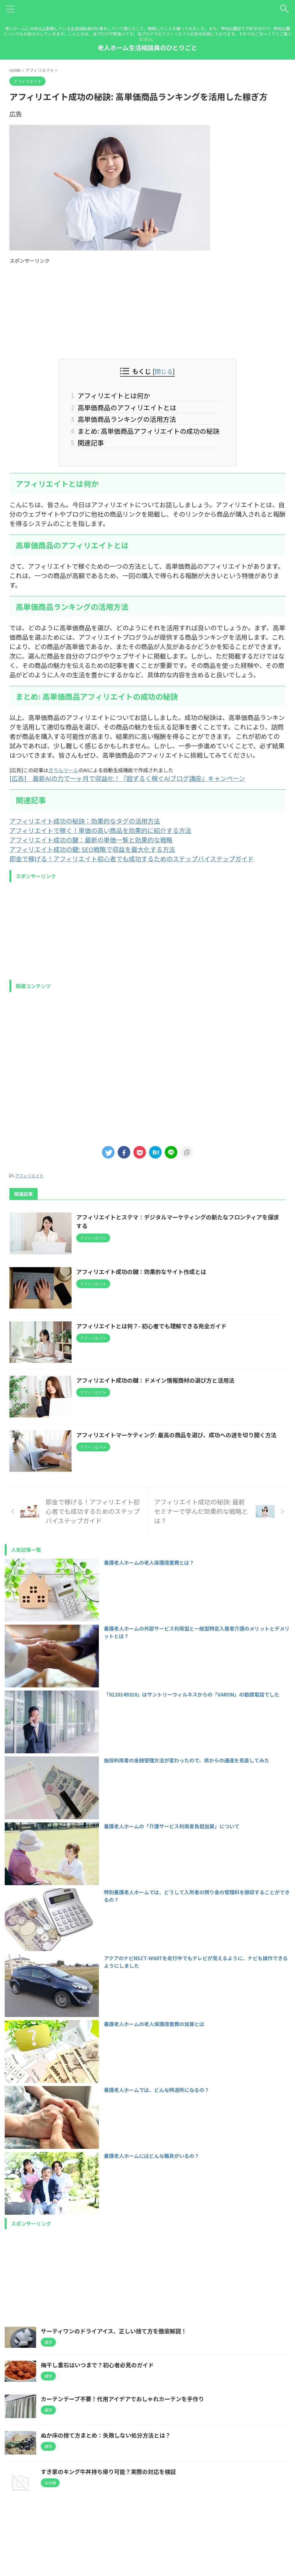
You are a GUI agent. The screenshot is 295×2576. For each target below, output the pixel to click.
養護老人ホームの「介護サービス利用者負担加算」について (171, 1828)
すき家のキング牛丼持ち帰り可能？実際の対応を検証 (108, 2473)
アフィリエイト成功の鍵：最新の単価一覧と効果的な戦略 (91, 840)
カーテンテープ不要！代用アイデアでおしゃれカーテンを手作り (122, 2400)
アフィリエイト (29, 1176)
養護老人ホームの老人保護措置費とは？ (149, 1564)
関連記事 (90, 442)
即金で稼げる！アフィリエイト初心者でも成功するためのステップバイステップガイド (131, 858)
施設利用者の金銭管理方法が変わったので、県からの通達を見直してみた (186, 1762)
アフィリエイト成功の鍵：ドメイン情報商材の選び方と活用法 (156, 1381)
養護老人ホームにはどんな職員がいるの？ (151, 2157)
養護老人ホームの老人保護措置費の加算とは (154, 2026)
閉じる (164, 371)
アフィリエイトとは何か (113, 395)
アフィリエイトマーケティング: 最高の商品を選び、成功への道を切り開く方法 (177, 1436)
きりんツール (63, 770)
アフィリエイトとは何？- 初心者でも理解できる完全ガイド (152, 1327)
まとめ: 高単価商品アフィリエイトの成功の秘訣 (147, 431)
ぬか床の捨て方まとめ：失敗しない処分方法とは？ (106, 2437)
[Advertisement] (147, 308)
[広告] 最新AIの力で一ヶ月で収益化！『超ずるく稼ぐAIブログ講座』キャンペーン (127, 778)
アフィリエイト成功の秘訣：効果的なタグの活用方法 (84, 821)
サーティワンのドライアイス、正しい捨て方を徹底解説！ (114, 2333)
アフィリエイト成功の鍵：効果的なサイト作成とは (142, 1272)
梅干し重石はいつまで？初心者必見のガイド (97, 2367)
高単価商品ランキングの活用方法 (126, 419)
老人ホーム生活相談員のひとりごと (147, 47)
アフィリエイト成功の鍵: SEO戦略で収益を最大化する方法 (92, 849)
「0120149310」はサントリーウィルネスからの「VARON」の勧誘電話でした (191, 1696)
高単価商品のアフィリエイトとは (126, 407)
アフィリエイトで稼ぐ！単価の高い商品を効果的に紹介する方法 (100, 830)
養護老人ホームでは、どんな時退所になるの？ (156, 2091)
